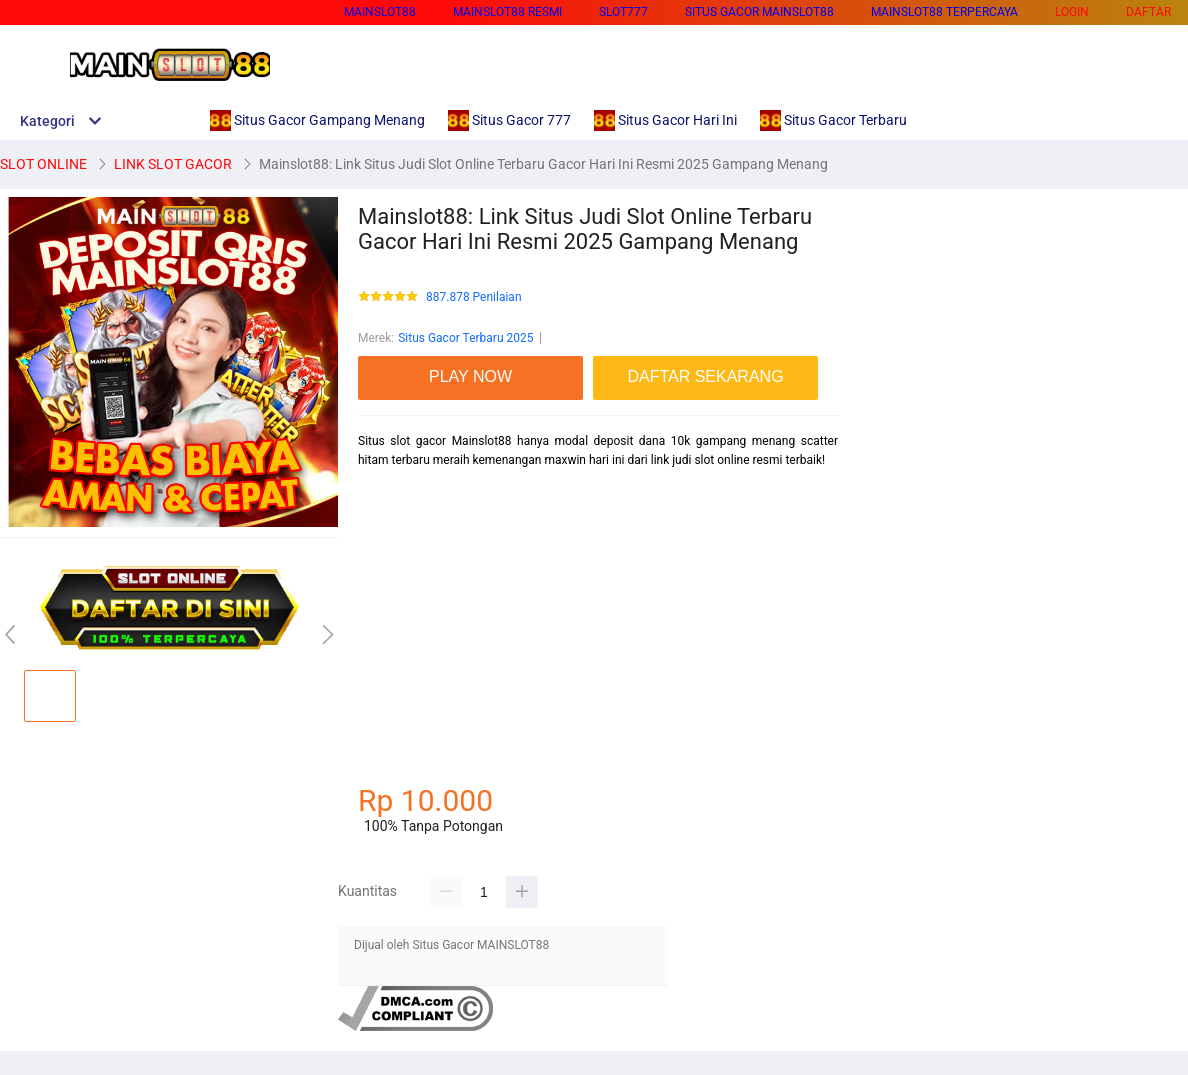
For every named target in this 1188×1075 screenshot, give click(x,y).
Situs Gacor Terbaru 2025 (465, 338)
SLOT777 (623, 12)
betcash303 (389, 530)
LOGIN (1072, 12)
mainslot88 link (399, 495)
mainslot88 (388, 601)
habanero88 (390, 565)
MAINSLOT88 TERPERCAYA (944, 12)
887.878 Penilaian (474, 297)
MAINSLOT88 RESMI (507, 12)
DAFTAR (1148, 12)
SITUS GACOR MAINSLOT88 (759, 12)
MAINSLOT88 (380, 12)
